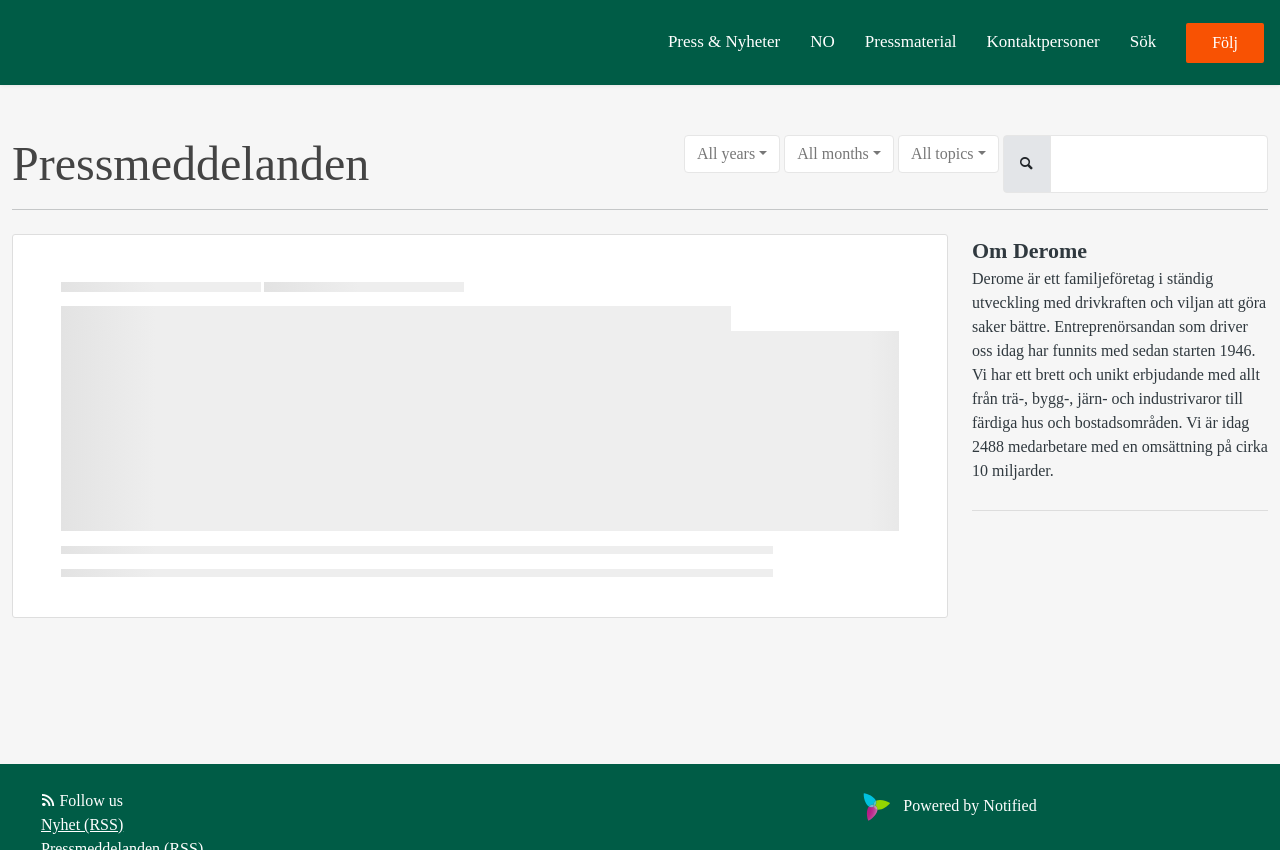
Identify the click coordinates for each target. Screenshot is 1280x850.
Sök (1143, 41)
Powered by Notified (947, 805)
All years (726, 153)
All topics (942, 153)
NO (822, 41)
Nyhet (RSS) (82, 824)
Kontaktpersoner (1042, 41)
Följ (1225, 42)
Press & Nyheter (724, 41)
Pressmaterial (911, 41)
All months (833, 153)
